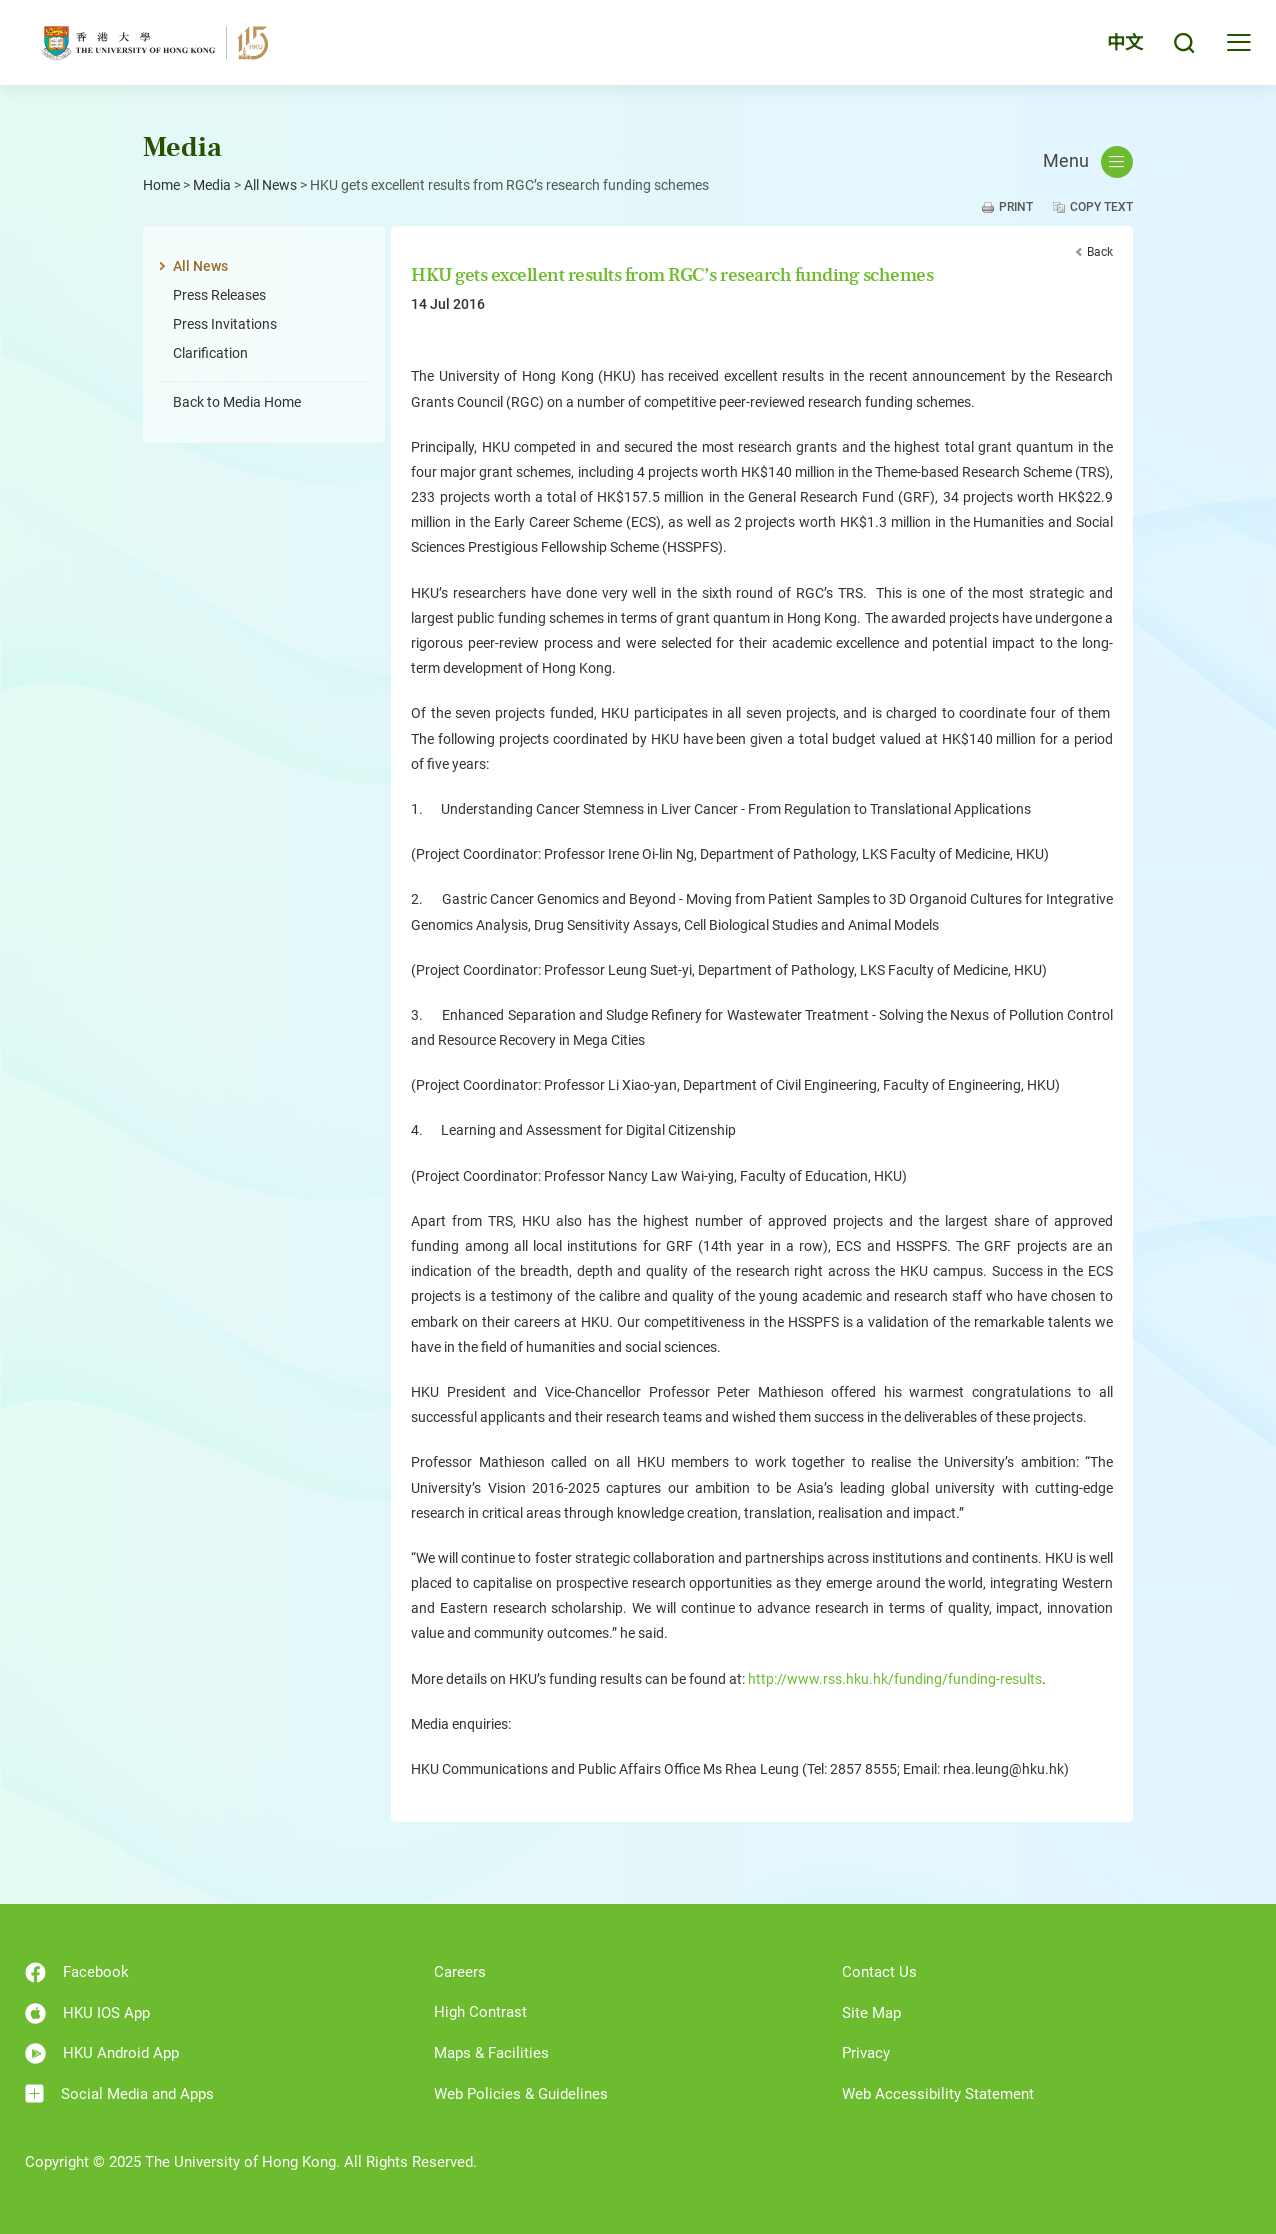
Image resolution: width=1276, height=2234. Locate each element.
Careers (460, 1972)
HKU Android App (102, 2053)
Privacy (866, 2053)
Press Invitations (225, 324)
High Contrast (480, 2012)
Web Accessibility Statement (938, 2094)
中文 (1125, 42)
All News (270, 185)
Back (1100, 252)
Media (212, 185)
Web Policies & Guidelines (521, 2094)
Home (161, 185)
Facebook (77, 1972)
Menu (1088, 162)
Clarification (210, 353)
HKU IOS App (87, 2013)
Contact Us (879, 1972)
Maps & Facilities (491, 2053)
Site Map (871, 2013)
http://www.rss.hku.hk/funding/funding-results (895, 1679)
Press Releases (219, 295)
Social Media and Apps (119, 2093)
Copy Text (1101, 207)
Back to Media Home (237, 402)
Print (1016, 207)
